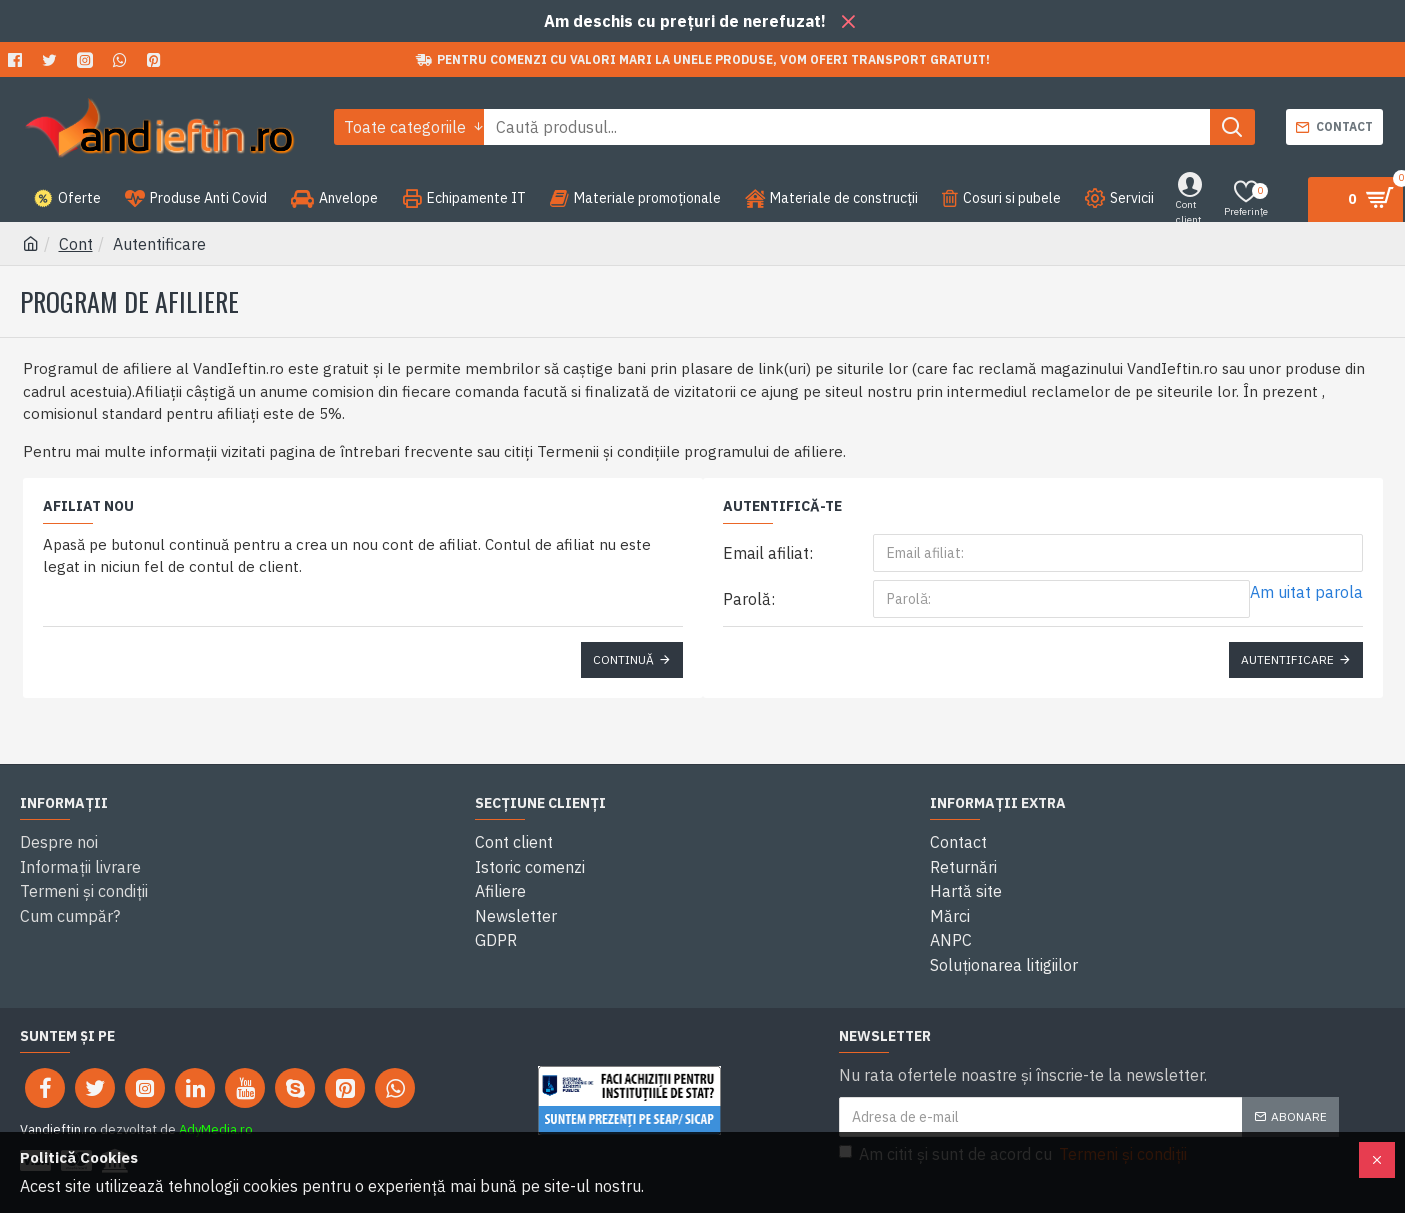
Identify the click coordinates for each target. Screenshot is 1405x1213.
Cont (76, 244)
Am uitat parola (1306, 592)
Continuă (623, 659)
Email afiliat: (768, 553)
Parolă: (749, 599)
